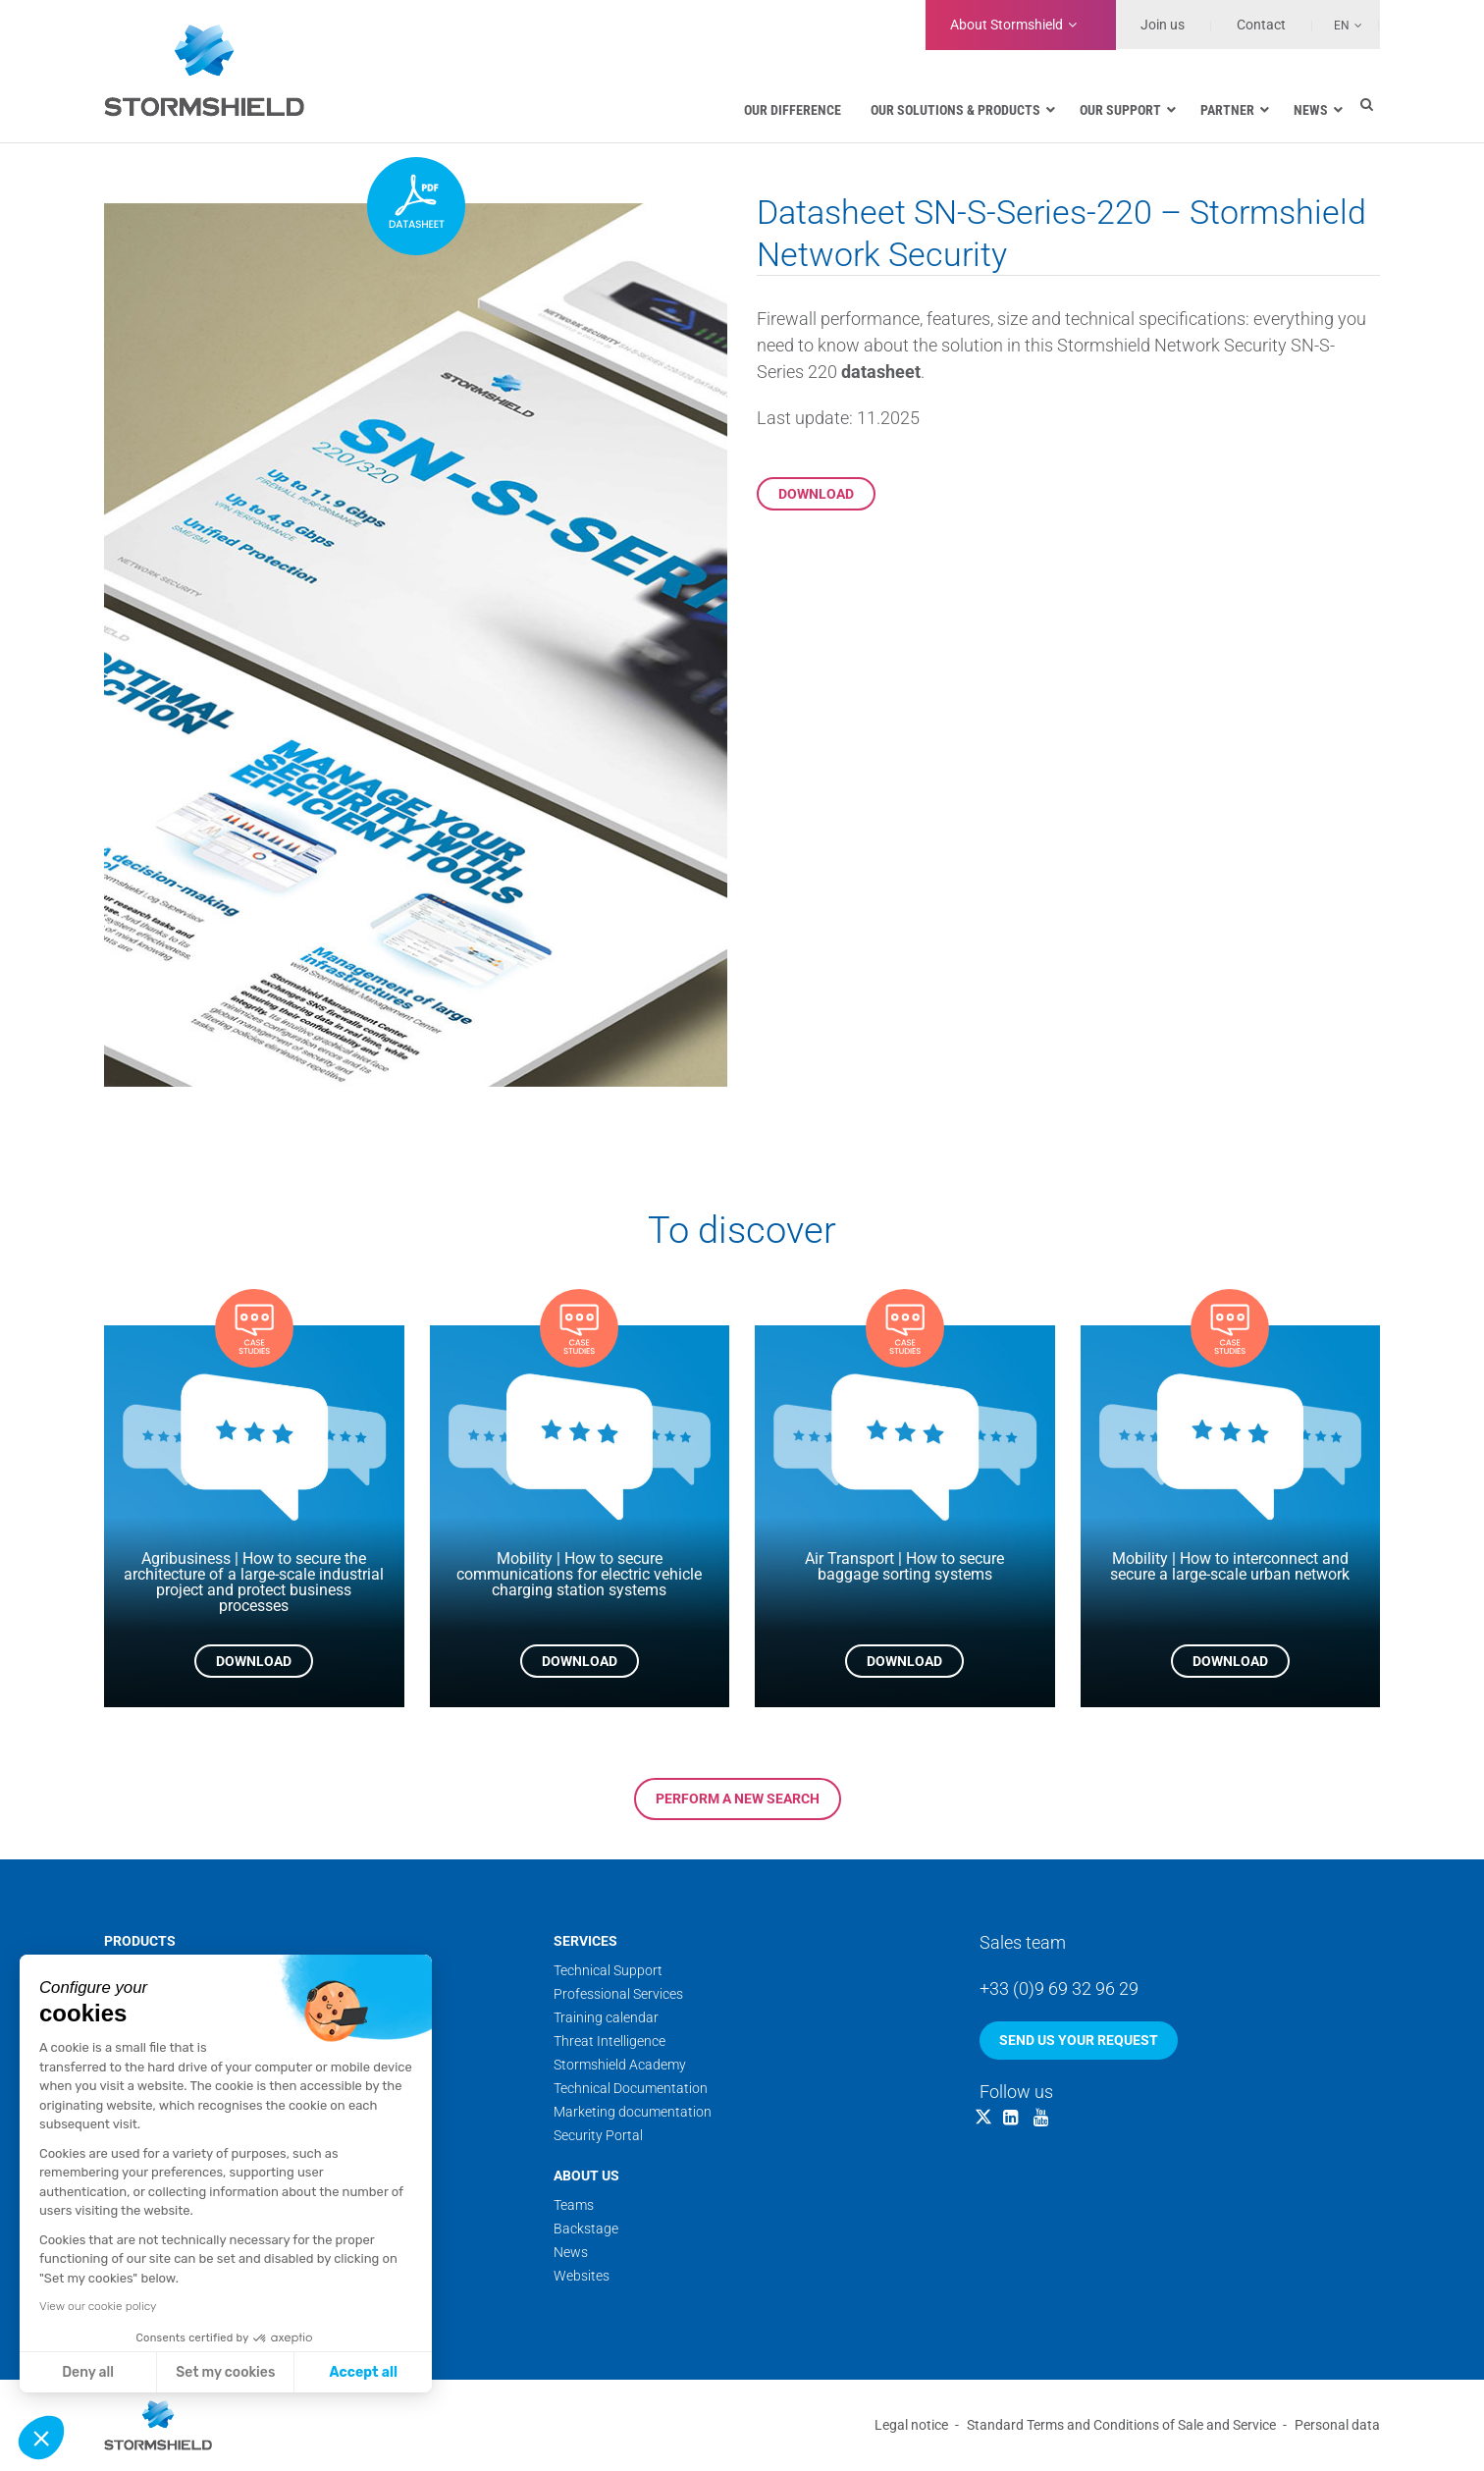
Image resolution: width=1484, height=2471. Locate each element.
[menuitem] (1337, 24)
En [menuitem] (1342, 25)
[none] (1337, 24)
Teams (574, 2205)
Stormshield (1006, 24)
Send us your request (1078, 2040)
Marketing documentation (633, 2112)
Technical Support (608, 1970)
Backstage (586, 2228)
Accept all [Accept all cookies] (364, 2372)
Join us (1162, 24)
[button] (41, 2437)
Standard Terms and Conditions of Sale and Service (1121, 2425)
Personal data (1337, 2425)
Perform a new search (738, 1798)
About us (586, 2175)
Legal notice (911, 2425)
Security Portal (598, 2135)
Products (140, 1941)
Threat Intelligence (609, 2041)
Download (816, 494)
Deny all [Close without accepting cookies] (88, 2372)
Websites (582, 2275)
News (571, 2252)
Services (585, 1941)
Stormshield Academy (620, 2064)
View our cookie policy (97, 2306)
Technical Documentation (631, 2088)
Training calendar (606, 2017)
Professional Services (618, 1994)
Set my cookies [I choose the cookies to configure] (225, 2372)
